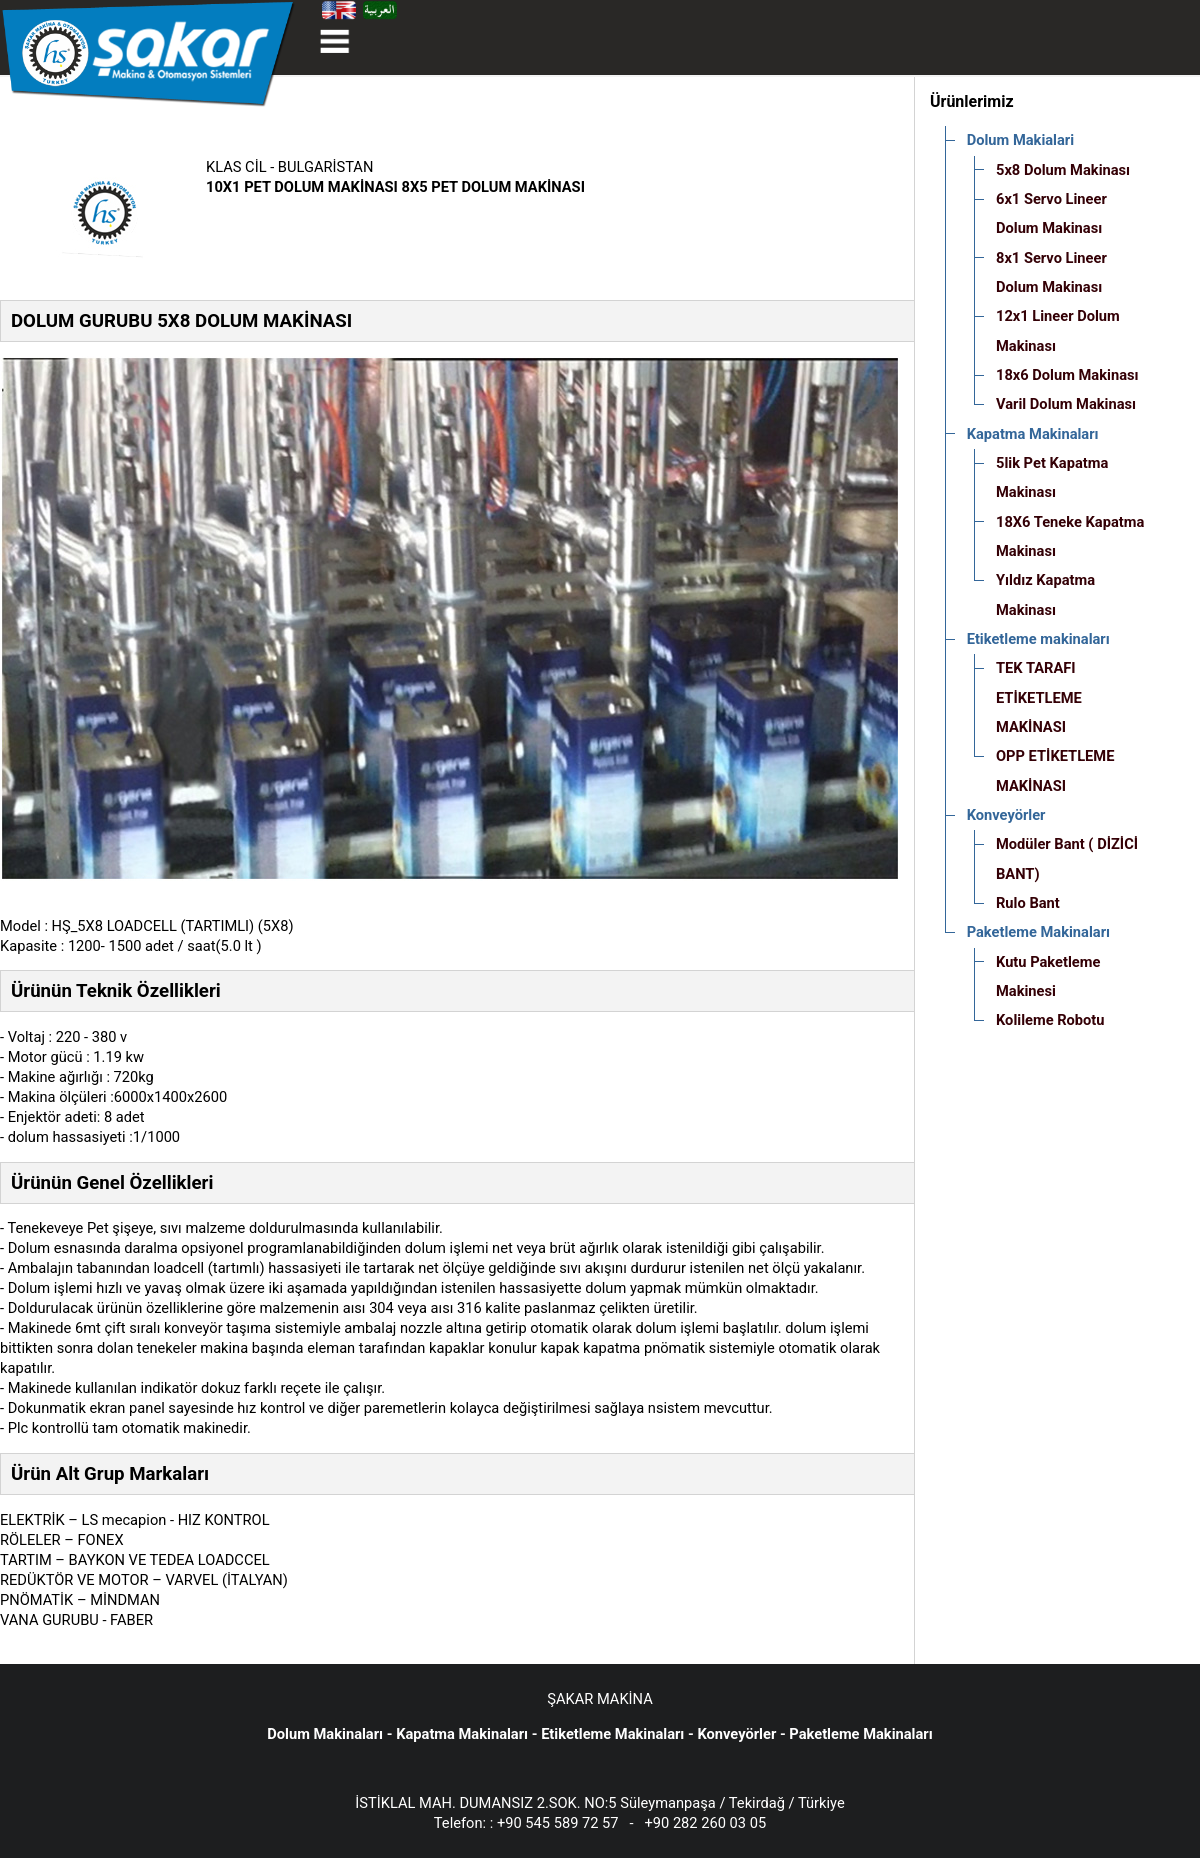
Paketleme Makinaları (860, 1734)
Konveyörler (736, 1734)
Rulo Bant (1028, 903)
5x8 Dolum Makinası (1063, 170)
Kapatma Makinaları (462, 1734)
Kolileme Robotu (1050, 1020)
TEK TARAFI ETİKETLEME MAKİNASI (1039, 697)
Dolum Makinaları (325, 1734)
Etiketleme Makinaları (612, 1734)
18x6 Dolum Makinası (1067, 375)
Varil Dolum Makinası (1066, 404)
